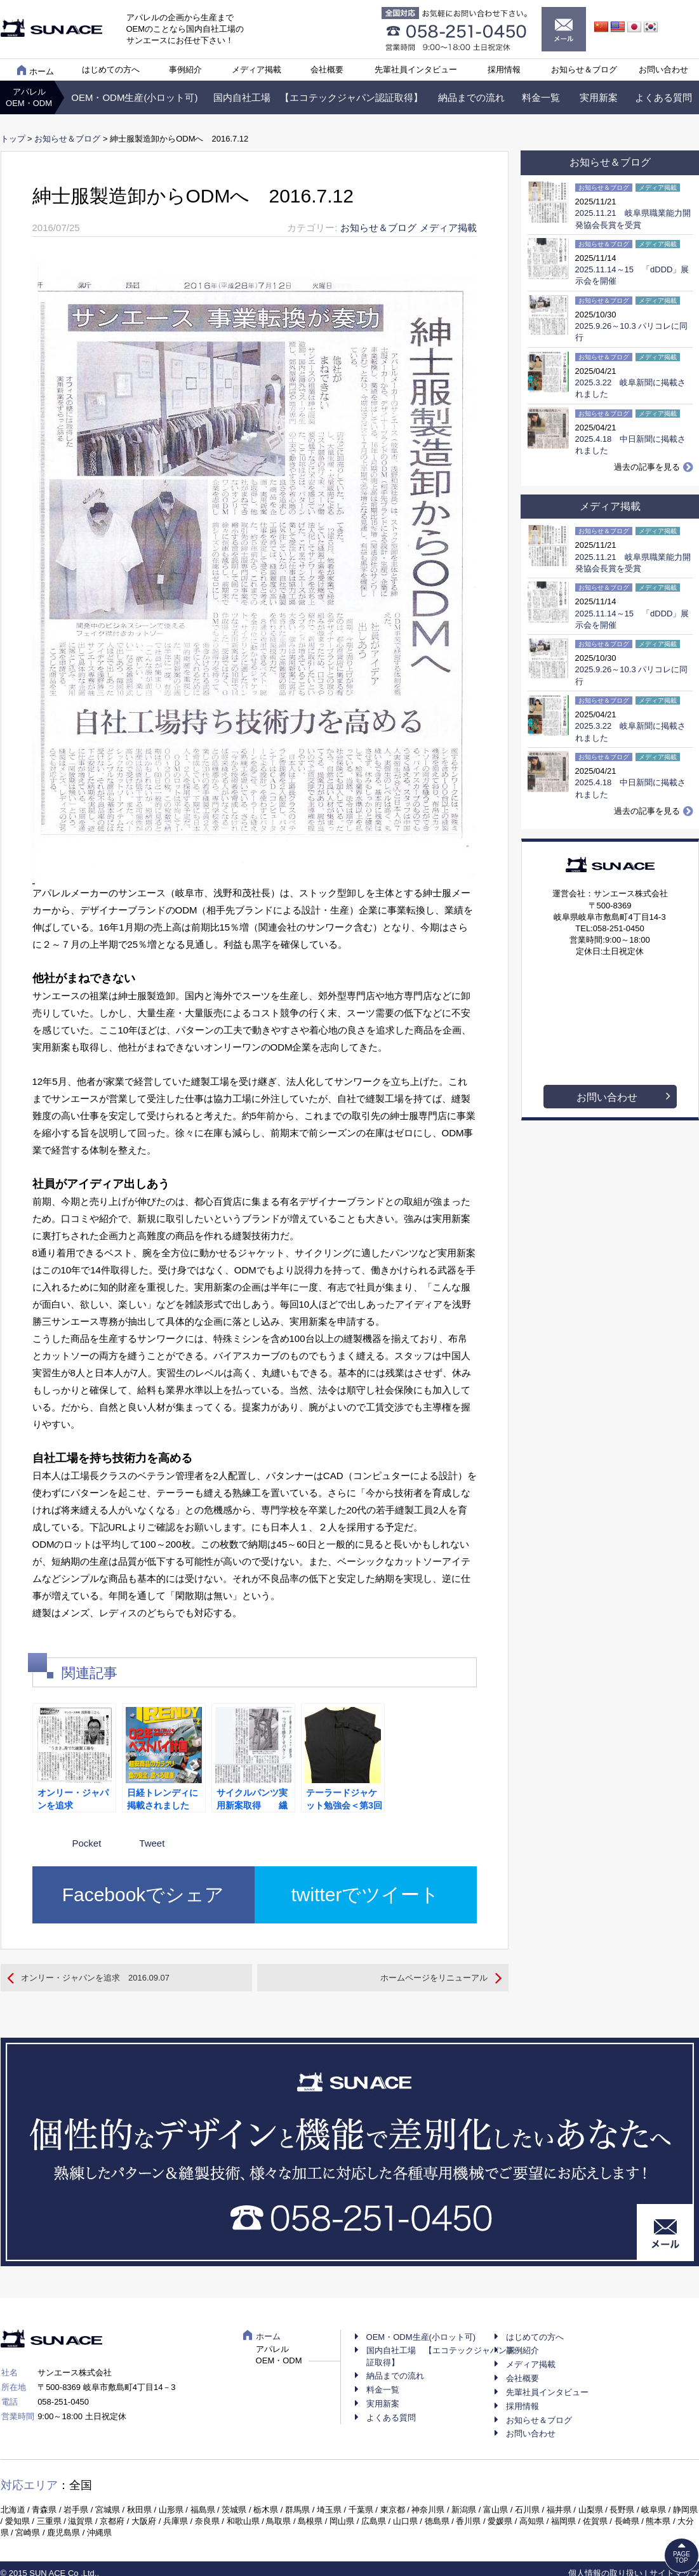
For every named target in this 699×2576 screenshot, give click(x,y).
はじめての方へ (111, 69)
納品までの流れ (471, 97)
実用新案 (599, 97)
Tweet (151, 1843)
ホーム (35, 70)
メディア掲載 (256, 69)
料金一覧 (541, 97)
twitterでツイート (365, 1894)
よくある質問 (663, 97)
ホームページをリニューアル (434, 1977)
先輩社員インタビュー (416, 69)
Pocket (87, 1843)
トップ (13, 138)
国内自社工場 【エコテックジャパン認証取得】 (318, 97)
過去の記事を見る (647, 467)
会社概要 (326, 69)
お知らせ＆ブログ (584, 69)
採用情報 (504, 69)
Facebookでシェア (143, 1894)
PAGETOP (681, 2557)
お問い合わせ (663, 69)
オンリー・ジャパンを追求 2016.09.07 (95, 1977)
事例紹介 (185, 69)
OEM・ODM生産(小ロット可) (134, 97)
